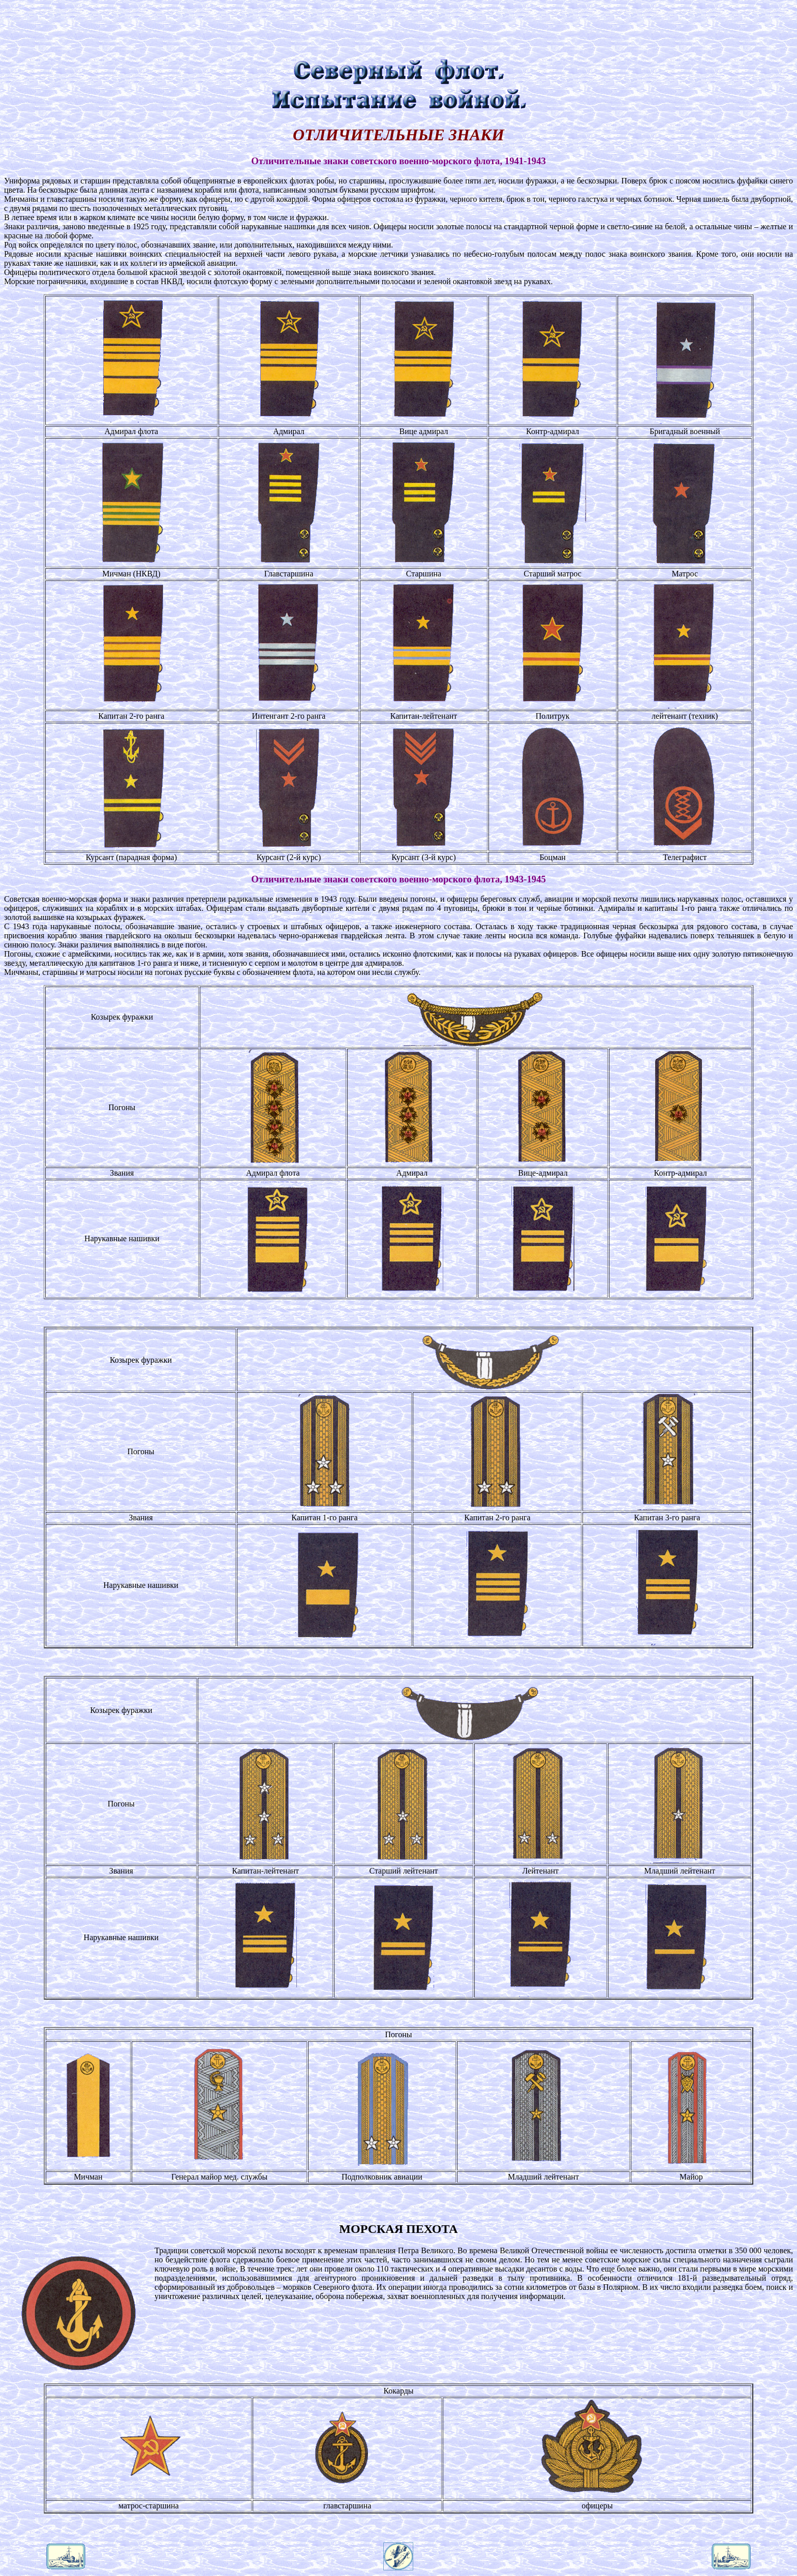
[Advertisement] (398, 27)
